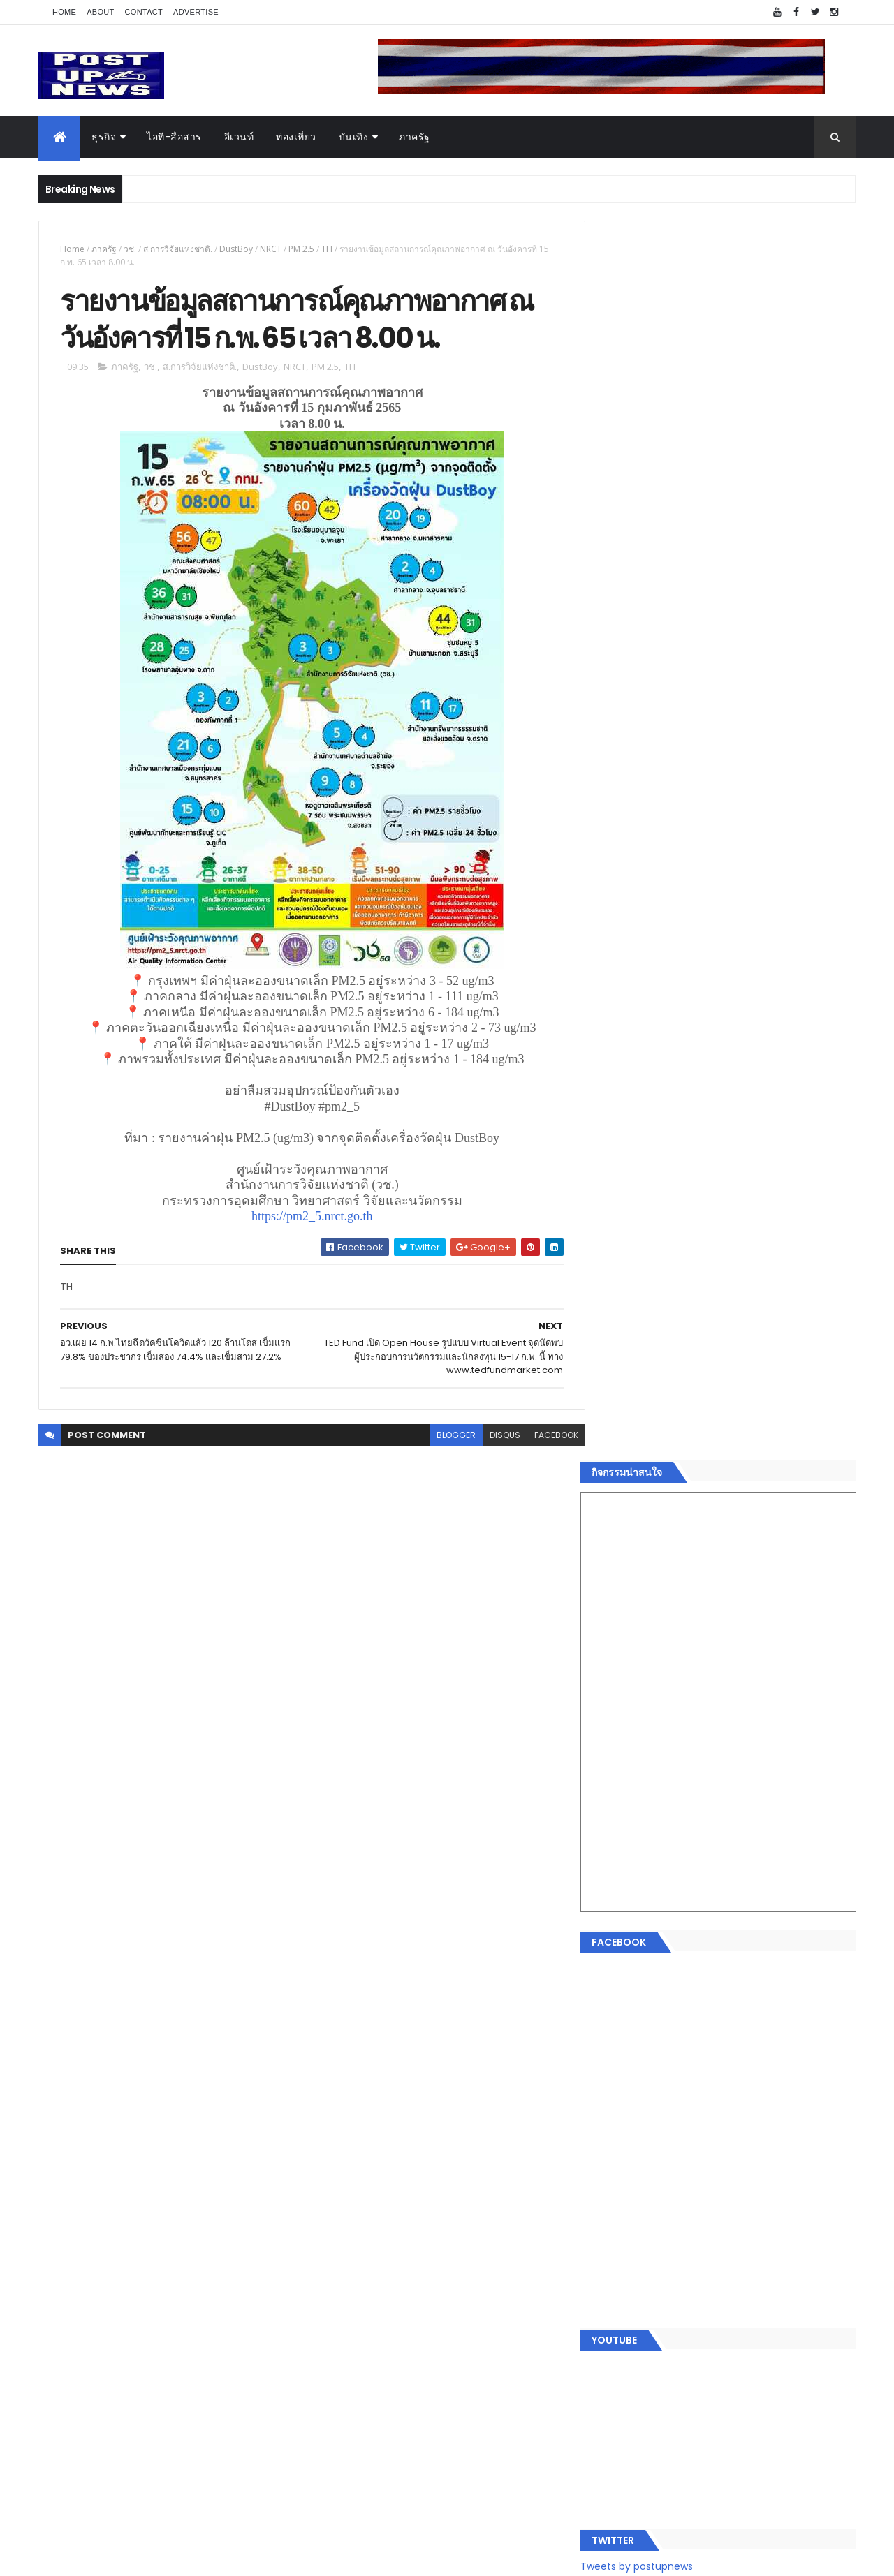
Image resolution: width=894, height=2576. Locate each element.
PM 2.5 (301, 249)
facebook (546, 1436)
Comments (792, 2296)
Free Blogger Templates (204, 2557)
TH (326, 249)
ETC (620, 2364)
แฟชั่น (615, 2211)
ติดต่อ (614, 2260)
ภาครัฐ (414, 137)
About (100, 12)
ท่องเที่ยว (296, 137)
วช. (130, 249)
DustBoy (236, 249)
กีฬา (611, 2177)
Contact (144, 12)
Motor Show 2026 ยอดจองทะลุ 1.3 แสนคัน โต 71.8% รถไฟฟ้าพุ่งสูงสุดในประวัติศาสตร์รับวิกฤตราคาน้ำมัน (757, 1499)
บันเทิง (354, 137)
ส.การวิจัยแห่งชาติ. (177, 249)
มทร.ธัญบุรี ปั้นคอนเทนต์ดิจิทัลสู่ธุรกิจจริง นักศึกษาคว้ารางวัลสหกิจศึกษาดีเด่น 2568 (749, 1437)
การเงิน (618, 2161)
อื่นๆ (611, 2244)
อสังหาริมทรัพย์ (634, 2094)
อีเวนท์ (239, 137)
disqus (494, 1436)
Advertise (196, 12)
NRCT (270, 249)
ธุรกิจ (103, 137)
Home (64, 12)
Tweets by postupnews (658, 1314)
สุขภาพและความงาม (647, 2194)
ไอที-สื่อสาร (174, 137)
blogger (445, 1436)
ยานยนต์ (620, 2111)
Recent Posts (665, 2296)
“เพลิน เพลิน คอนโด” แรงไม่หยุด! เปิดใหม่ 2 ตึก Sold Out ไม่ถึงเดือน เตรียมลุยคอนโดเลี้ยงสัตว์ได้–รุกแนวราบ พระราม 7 (758, 1386)
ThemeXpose (116, 2557)
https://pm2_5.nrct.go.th (306, 1217)
